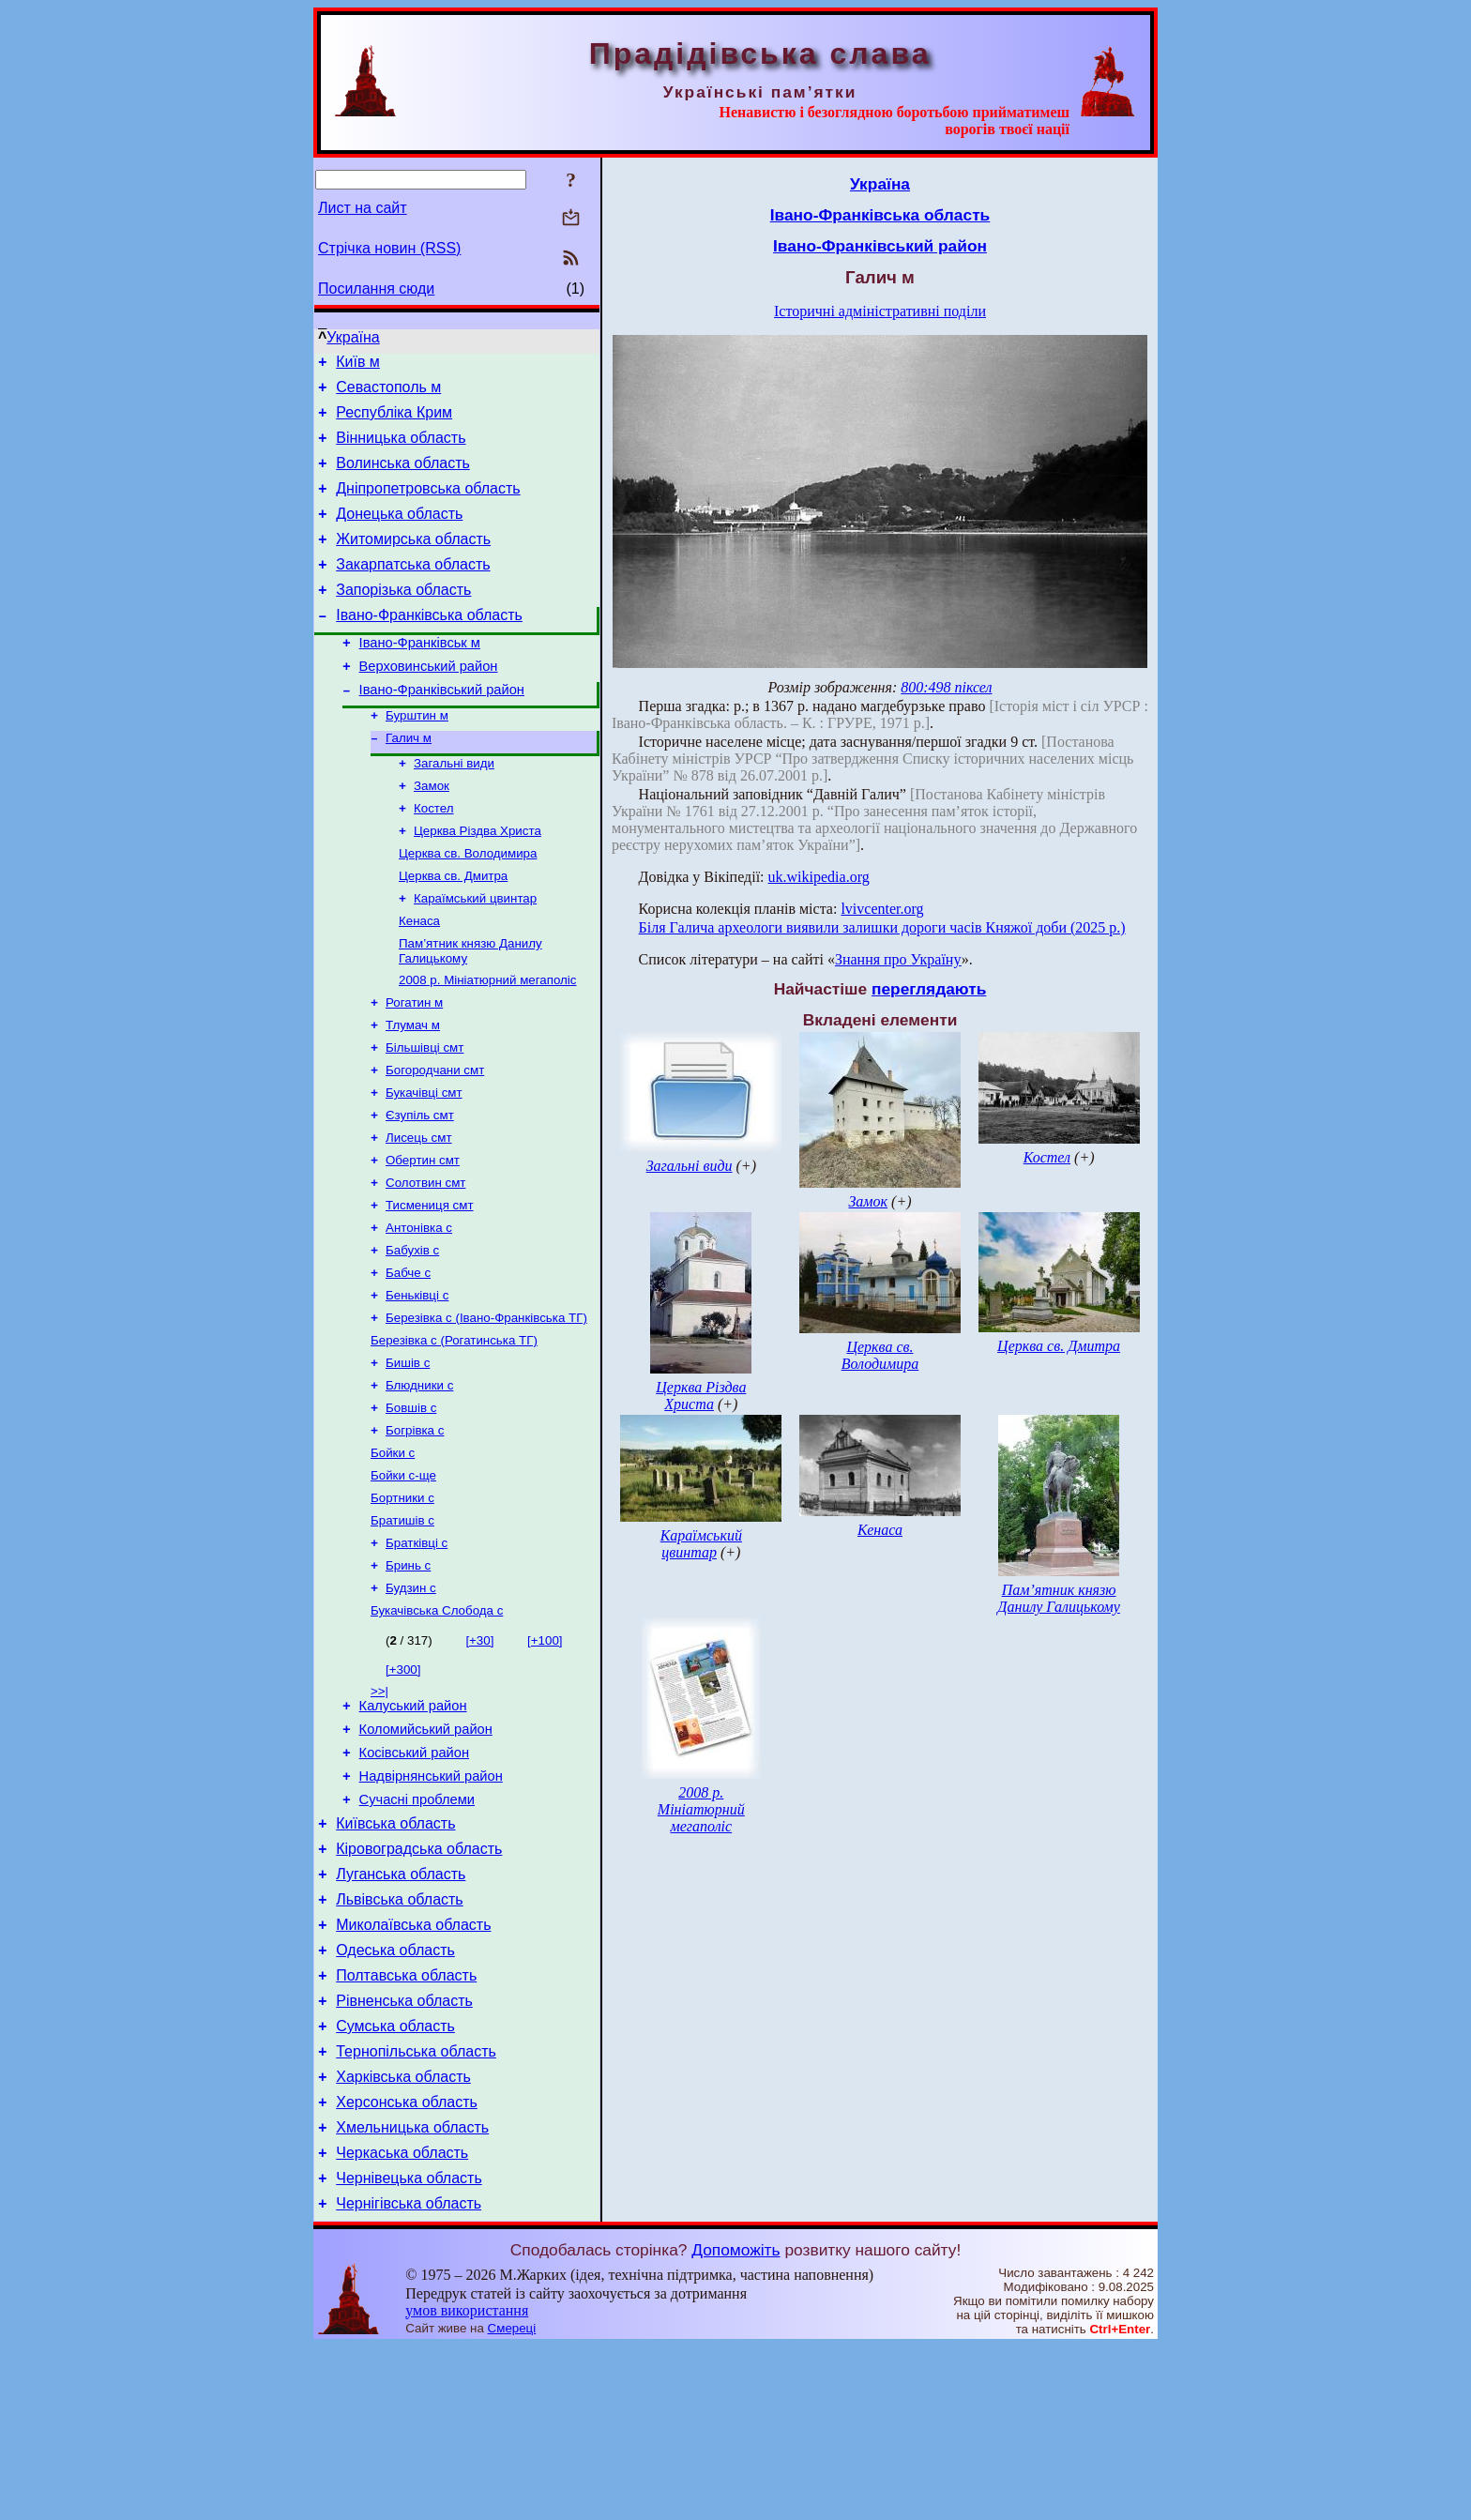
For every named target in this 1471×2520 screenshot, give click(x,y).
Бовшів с (411, 1505)
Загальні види (454, 808)
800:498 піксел (946, 687)
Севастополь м (388, 393)
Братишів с (402, 1627)
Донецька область (399, 533)
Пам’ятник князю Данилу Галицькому (1058, 1598)
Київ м (358, 364)
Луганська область (400, 2011)
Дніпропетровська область (428, 505)
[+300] (403, 1784)
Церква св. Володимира (468, 906)
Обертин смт (423, 1237)
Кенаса (419, 979)
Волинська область (403, 477)
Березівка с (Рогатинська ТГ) (454, 1432)
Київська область (395, 1955)
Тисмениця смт (430, 1286)
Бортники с (402, 1603)
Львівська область (399, 2039)
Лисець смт (418, 1213)
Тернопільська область (416, 2208)
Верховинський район (428, 702)
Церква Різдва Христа (477, 881)
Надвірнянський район (431, 1901)
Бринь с (408, 1676)
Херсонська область (407, 2264)
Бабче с (408, 1359)
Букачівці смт (424, 1164)
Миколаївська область (413, 2067)
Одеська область (395, 2095)
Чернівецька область (409, 2349)
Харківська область (403, 2236)
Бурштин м (417, 757)
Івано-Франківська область (429, 646)
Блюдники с (419, 1481)
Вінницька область (400, 449)
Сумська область (395, 2180)
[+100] (544, 1755)
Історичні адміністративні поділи (880, 311)
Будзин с (411, 1700)
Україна (352, 337)
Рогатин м (414, 1066)
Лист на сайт (362, 208)
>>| (379, 1806)
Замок (431, 833)
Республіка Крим (394, 421)
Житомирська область (413, 561)
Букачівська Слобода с (437, 1725)
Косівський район (414, 1875)
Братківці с (416, 1652)
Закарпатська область (413, 590)
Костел (434, 857)
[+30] (479, 1755)
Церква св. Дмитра (453, 930)
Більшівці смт (424, 1115)
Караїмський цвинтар (475, 955)
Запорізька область (403, 618)
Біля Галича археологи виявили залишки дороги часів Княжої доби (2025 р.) (882, 927)
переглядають (929, 988)
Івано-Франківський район (441, 728)
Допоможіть (735, 2423)
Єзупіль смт (420, 1188)
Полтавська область (406, 2124)
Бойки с (393, 1554)
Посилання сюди (376, 288)
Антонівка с (419, 1310)
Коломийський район (426, 1849)
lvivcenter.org (882, 909)
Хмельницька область (412, 2292)
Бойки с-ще (403, 1578)
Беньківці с (417, 1383)
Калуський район (413, 1822)
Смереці (512, 2502)
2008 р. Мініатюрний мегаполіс (487, 1042)
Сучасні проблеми (417, 1928)
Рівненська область (404, 2152)
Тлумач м (413, 1091)
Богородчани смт (435, 1139)
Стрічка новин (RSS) (389, 248)
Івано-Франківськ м (419, 676)
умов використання (466, 2484)
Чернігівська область (408, 2377)
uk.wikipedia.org (819, 877)
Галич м (409, 781)
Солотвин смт (425, 1261)
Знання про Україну (898, 959)
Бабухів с (412, 1335)
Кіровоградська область (419, 1983)
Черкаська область (402, 2321)
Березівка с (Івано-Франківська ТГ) (486, 1408)
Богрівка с (415, 1530)
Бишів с (408, 1457)
